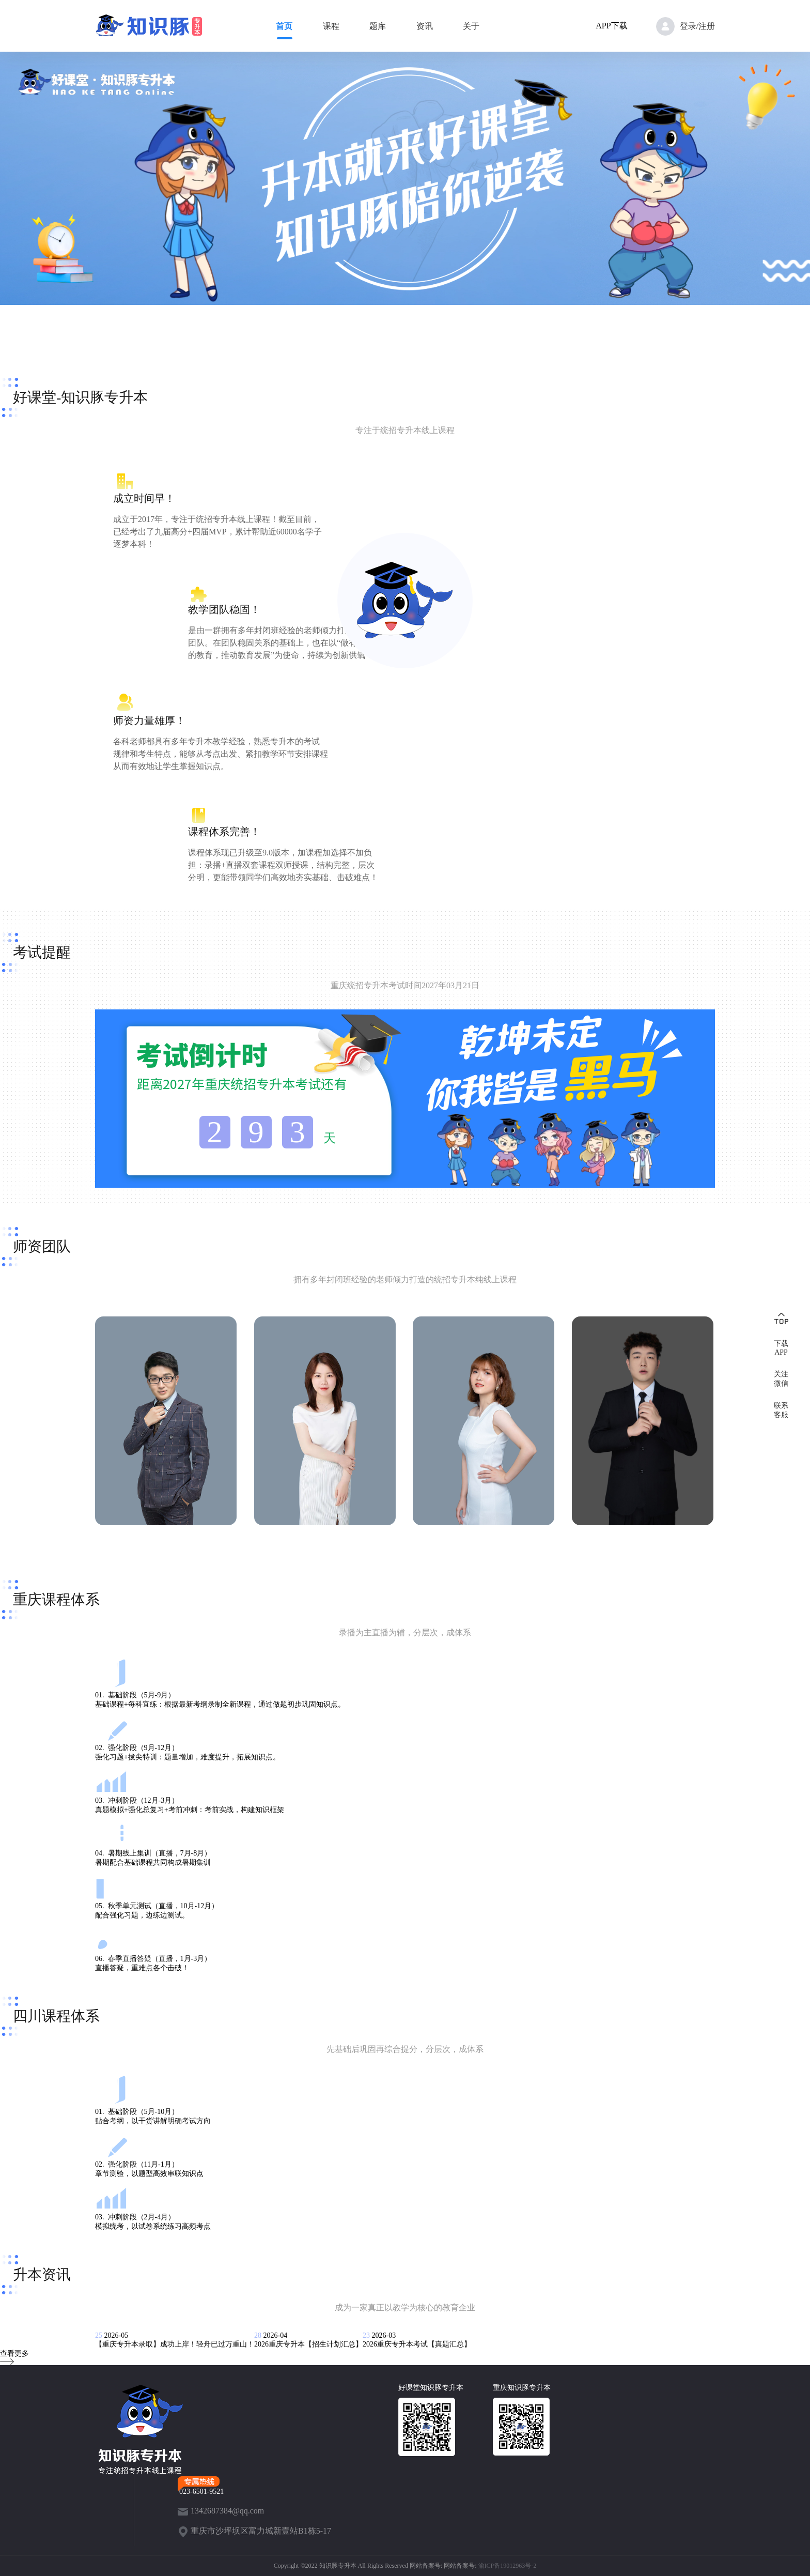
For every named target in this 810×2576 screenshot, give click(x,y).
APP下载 (611, 25)
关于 (471, 26)
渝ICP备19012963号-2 (507, 2565)
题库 (377, 26)
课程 (331, 26)
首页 (284, 26)
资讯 (424, 26)
